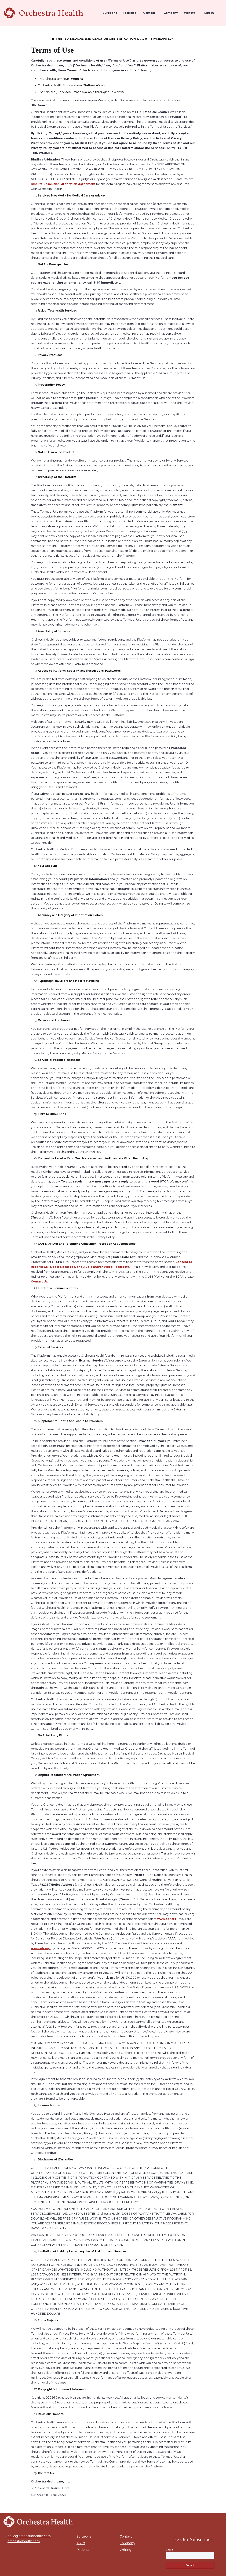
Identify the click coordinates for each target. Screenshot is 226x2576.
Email (169, 2549)
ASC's (80, 2543)
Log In (209, 13)
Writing (189, 13)
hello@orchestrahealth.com (29, 2536)
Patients (83, 2550)
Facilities (129, 13)
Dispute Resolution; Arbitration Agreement (63, 184)
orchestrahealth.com (24, 2541)
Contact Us (39, 1281)
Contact (149, 13)
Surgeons (110, 13)
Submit (190, 2565)
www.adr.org (167, 1919)
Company (171, 13)
